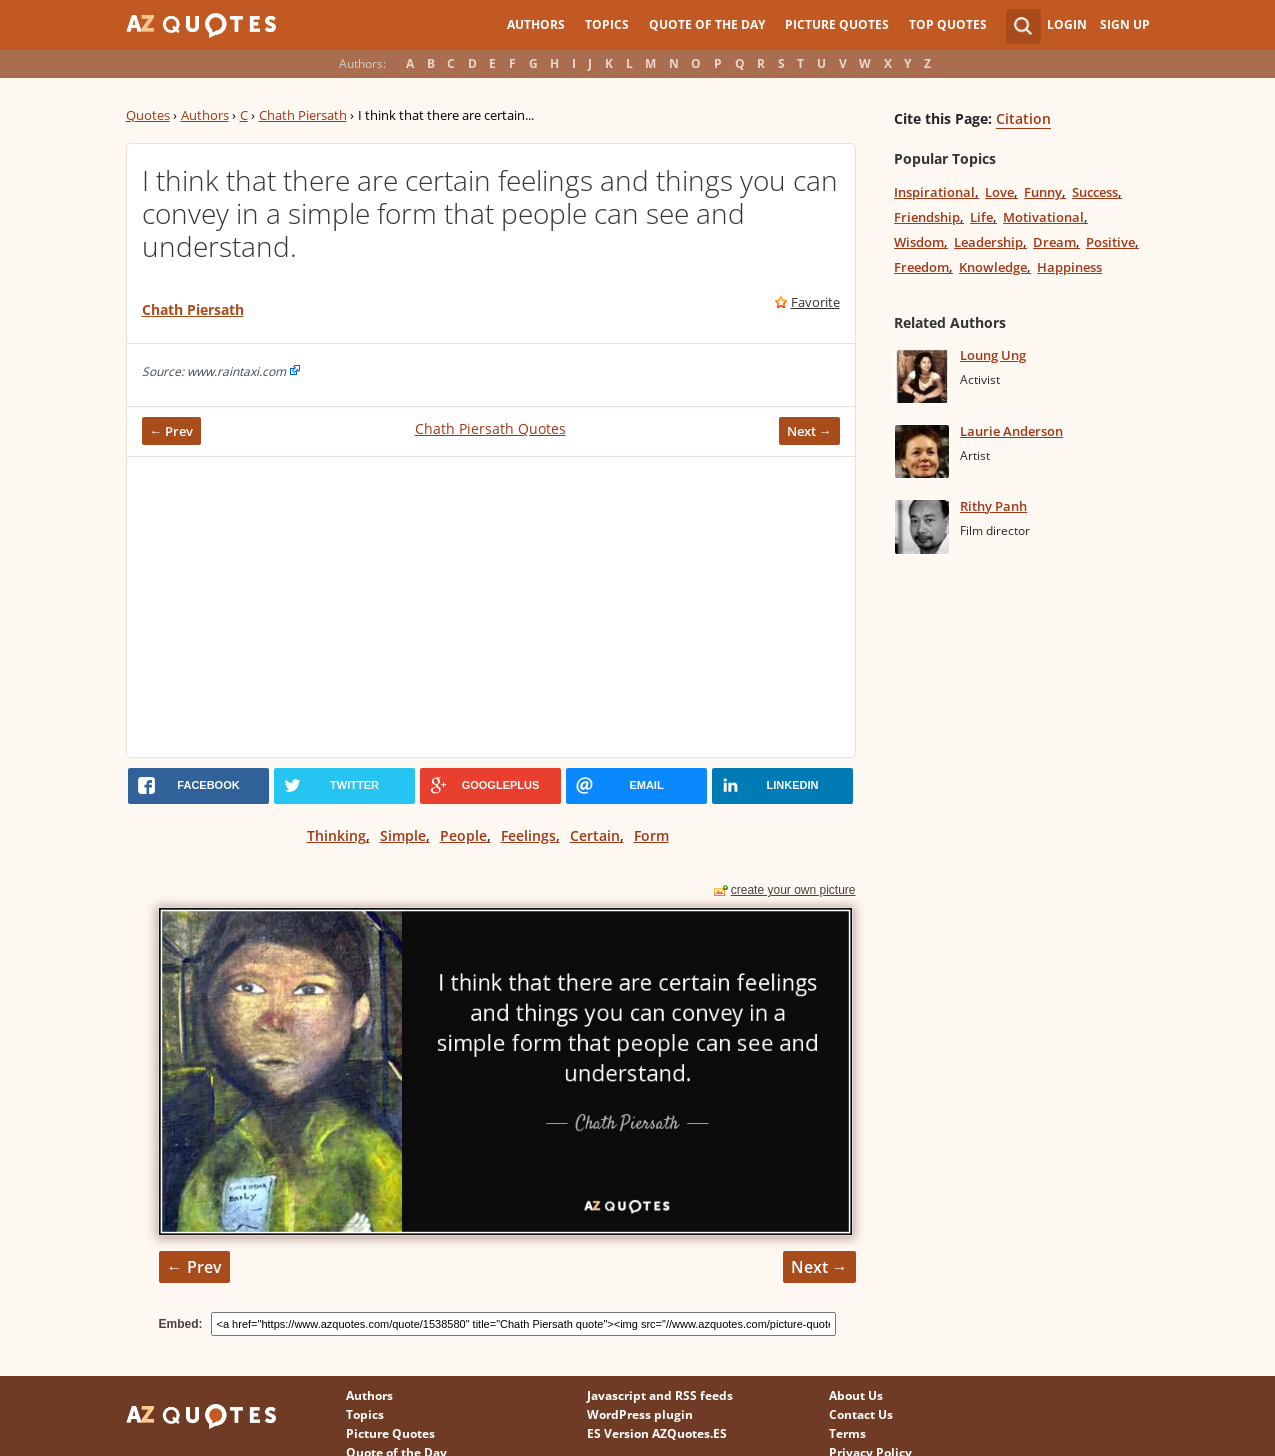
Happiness (1069, 267)
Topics (607, 24)
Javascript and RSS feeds (660, 1395)
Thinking (336, 835)
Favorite (815, 302)
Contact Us (861, 1414)
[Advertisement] (491, 607)
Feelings (528, 835)
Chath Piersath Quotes (490, 428)
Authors (536, 24)
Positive (1110, 242)
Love (999, 192)
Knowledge (993, 267)
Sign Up (1125, 24)
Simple (403, 835)
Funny (1043, 192)
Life (981, 217)
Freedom (921, 267)
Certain (595, 835)
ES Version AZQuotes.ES (657, 1433)
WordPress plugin (640, 1414)
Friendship (927, 217)
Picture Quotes (837, 24)
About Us (856, 1395)
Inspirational (934, 192)
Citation (1023, 118)
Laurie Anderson (1011, 431)
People (463, 835)
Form (651, 835)
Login (1067, 24)
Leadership (988, 242)
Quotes (148, 115)
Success (1095, 192)
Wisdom (919, 242)
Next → (809, 431)
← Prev (172, 431)
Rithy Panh (993, 506)
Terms (847, 1433)
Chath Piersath (303, 115)
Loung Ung (993, 355)
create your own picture (793, 890)
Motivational (1043, 217)
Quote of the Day (707, 24)
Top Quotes (948, 24)
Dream (1054, 242)
